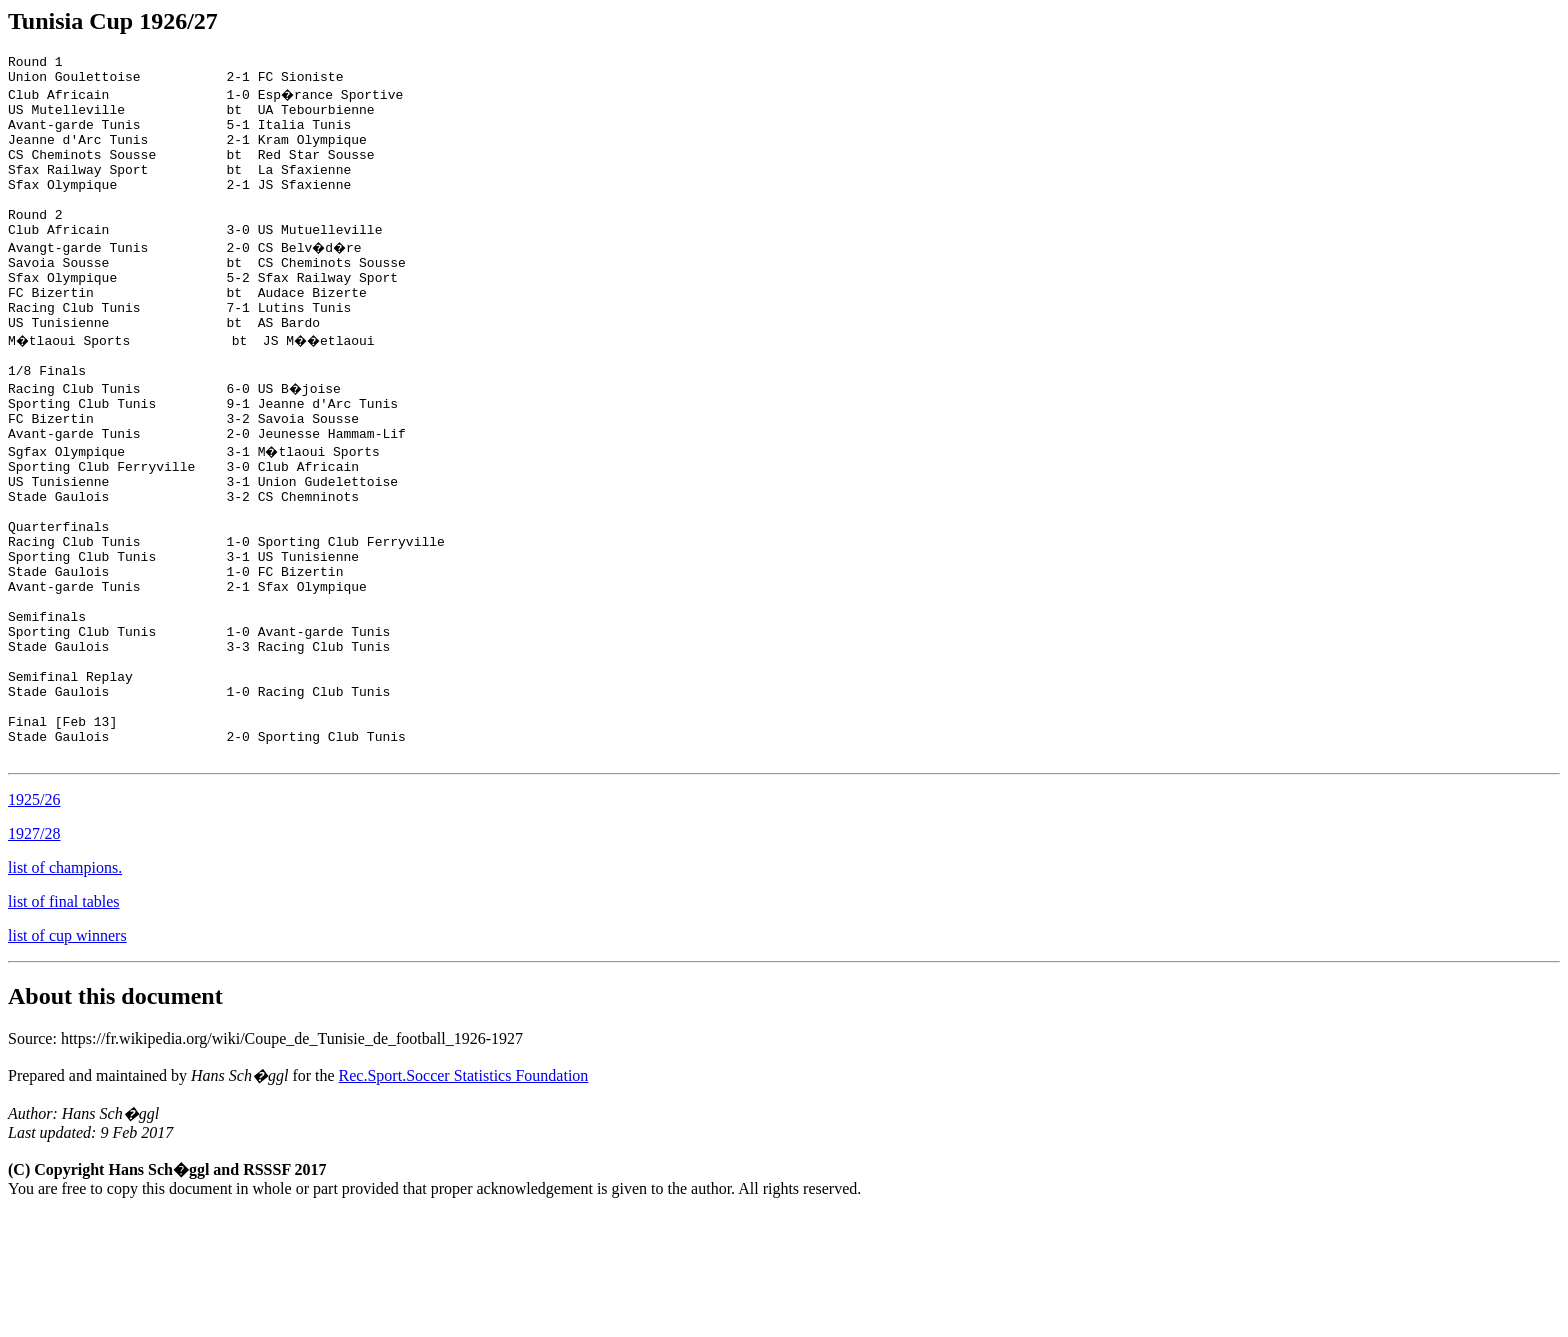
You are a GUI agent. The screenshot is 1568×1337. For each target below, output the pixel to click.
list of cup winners (67, 1058)
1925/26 (34, 922)
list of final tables (64, 1024)
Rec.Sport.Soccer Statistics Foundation (464, 1198)
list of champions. (65, 990)
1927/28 (34, 956)
